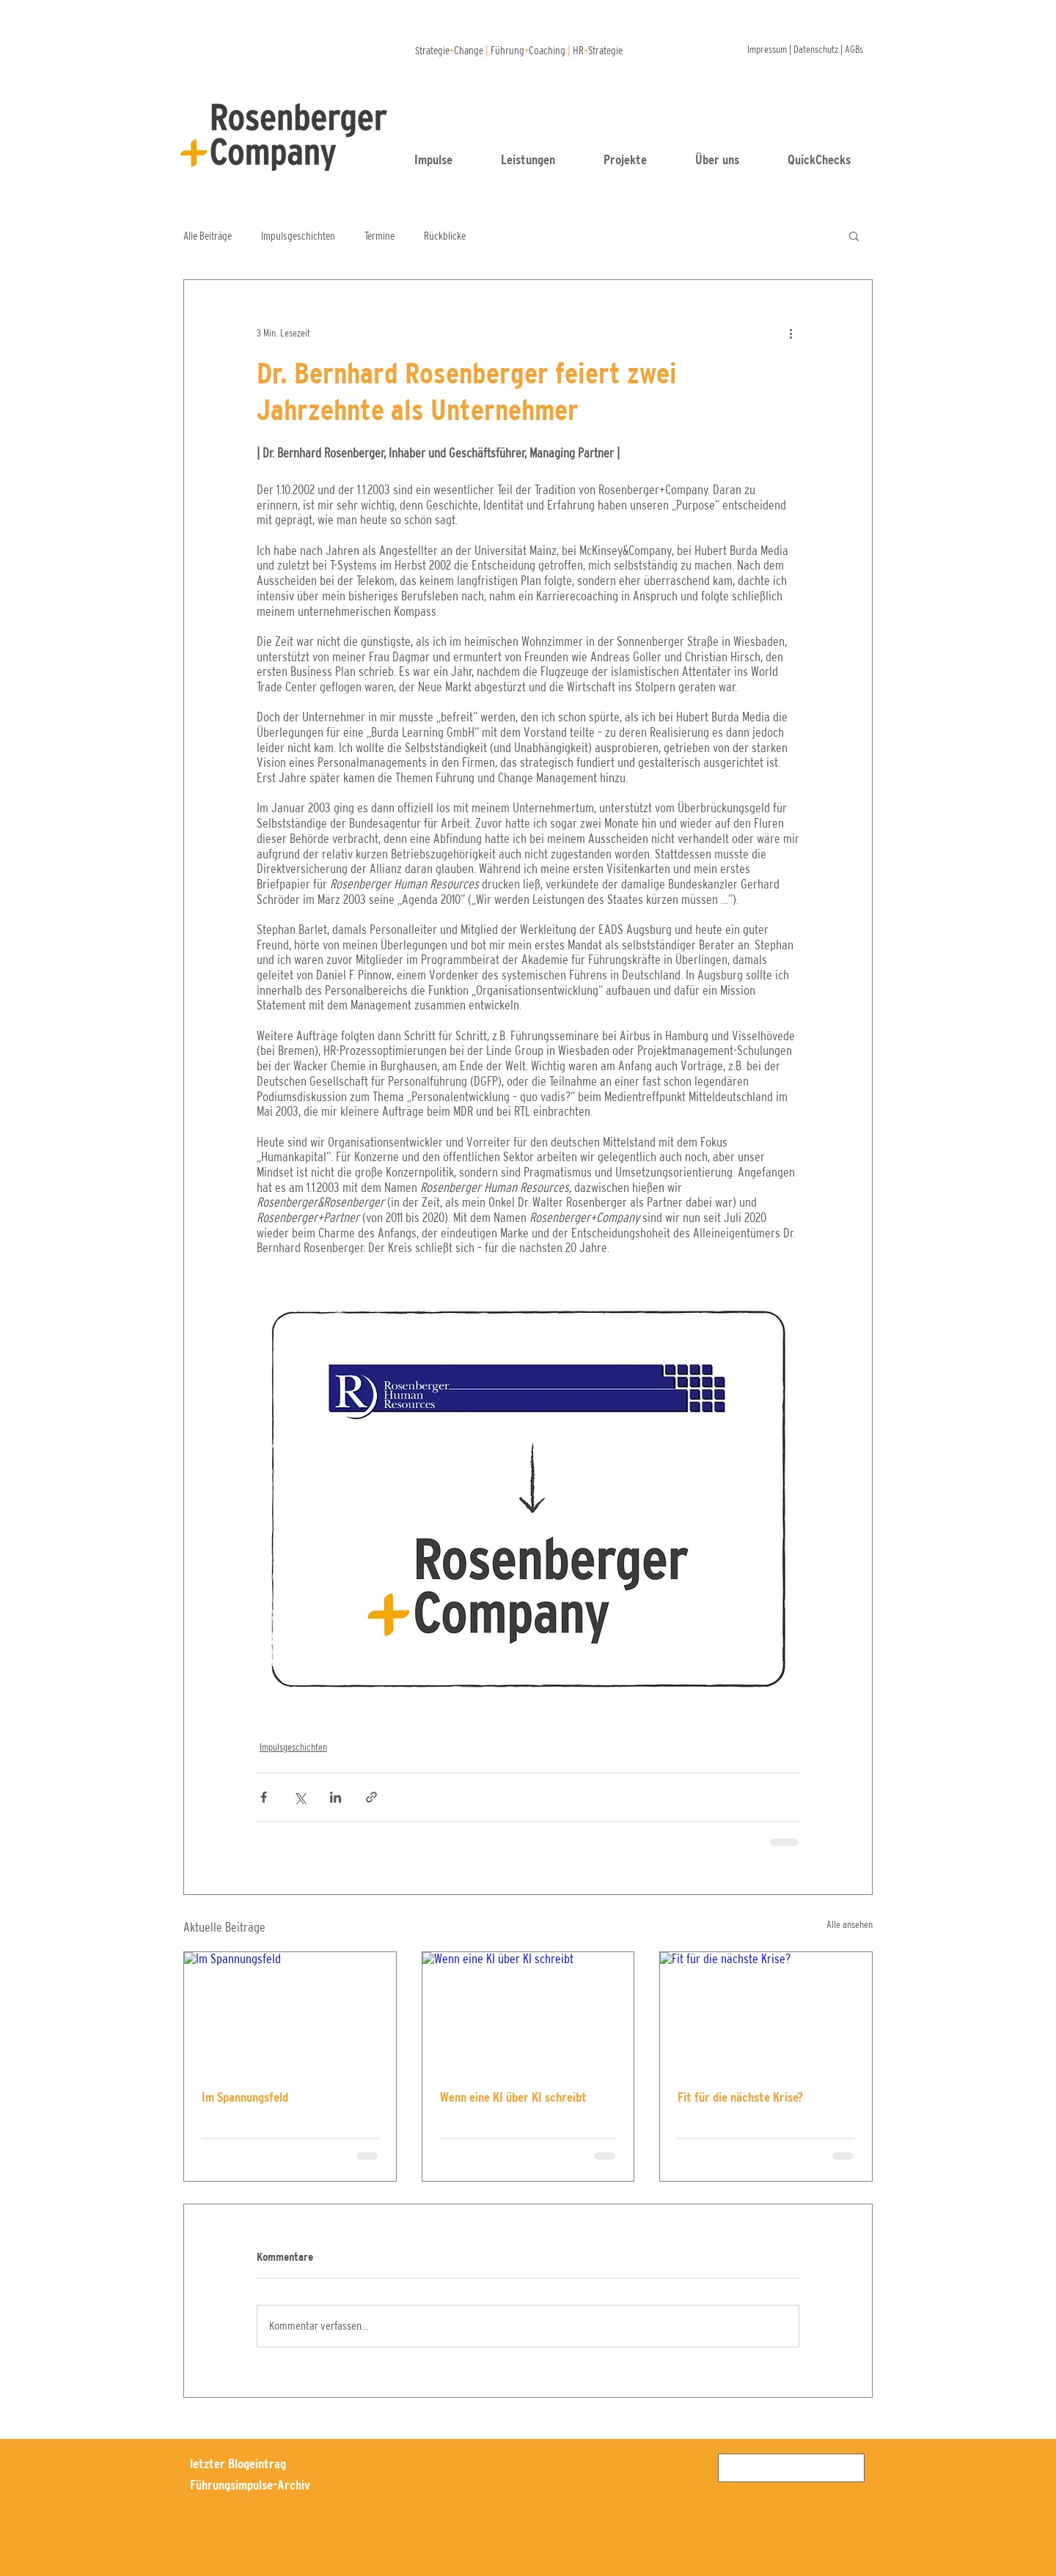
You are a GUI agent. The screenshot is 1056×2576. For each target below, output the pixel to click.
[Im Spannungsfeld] (290, 2011)
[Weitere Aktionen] (790, 333)
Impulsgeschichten (298, 235)
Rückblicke (445, 235)
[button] (832, 159)
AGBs (854, 49)
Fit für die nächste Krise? (740, 2097)
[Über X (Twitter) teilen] (300, 1797)
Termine (379, 235)
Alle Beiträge (207, 235)
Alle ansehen (849, 1924)
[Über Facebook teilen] (264, 1797)
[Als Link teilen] (371, 1797)
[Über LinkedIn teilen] (335, 1797)
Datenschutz (815, 49)
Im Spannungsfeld (245, 2097)
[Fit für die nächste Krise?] (766, 2011)
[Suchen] (790, 2467)
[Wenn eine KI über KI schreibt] (528, 2011)
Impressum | (770, 49)
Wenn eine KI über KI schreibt (513, 2097)
